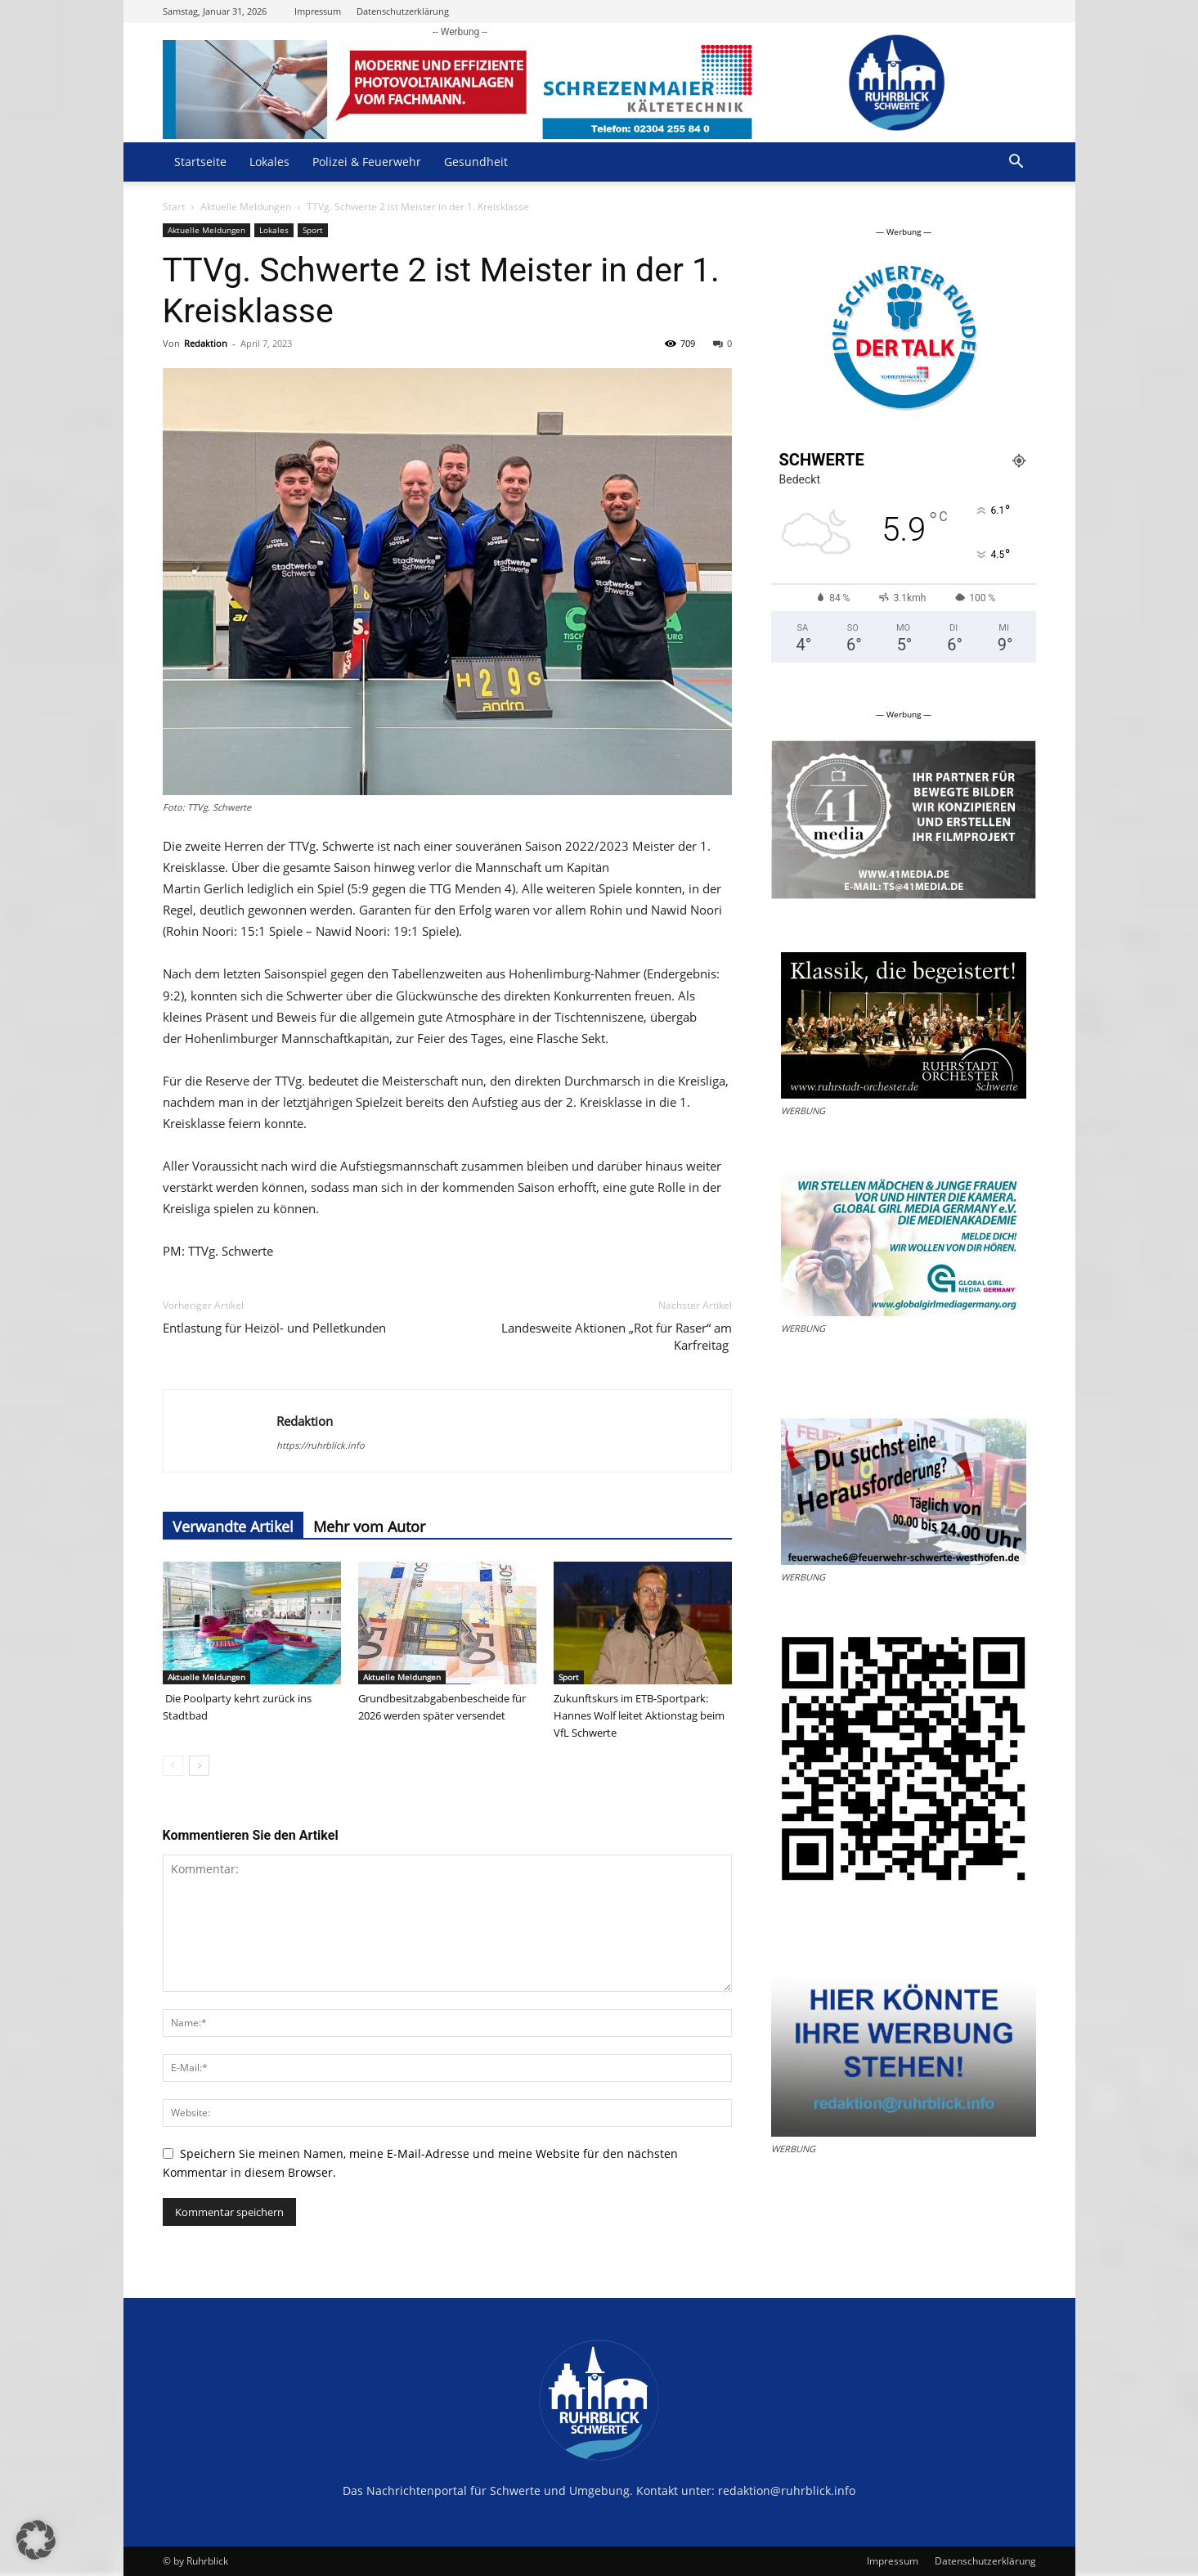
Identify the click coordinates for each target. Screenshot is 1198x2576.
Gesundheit (476, 161)
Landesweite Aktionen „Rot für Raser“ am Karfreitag (616, 1336)
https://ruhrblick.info (320, 1445)
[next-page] (199, 1766)
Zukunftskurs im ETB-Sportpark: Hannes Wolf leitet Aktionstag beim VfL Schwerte (639, 1715)
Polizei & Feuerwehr (366, 161)
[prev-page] (173, 1766)
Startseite (200, 161)
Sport (313, 230)
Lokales (269, 161)
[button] (1016, 163)
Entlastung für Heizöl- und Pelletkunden (276, 1327)
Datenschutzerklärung (403, 11)
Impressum (317, 11)
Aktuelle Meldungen (245, 207)
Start (174, 207)
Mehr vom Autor (369, 1526)
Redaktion (205, 343)
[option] (903, 339)
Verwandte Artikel (233, 1526)
